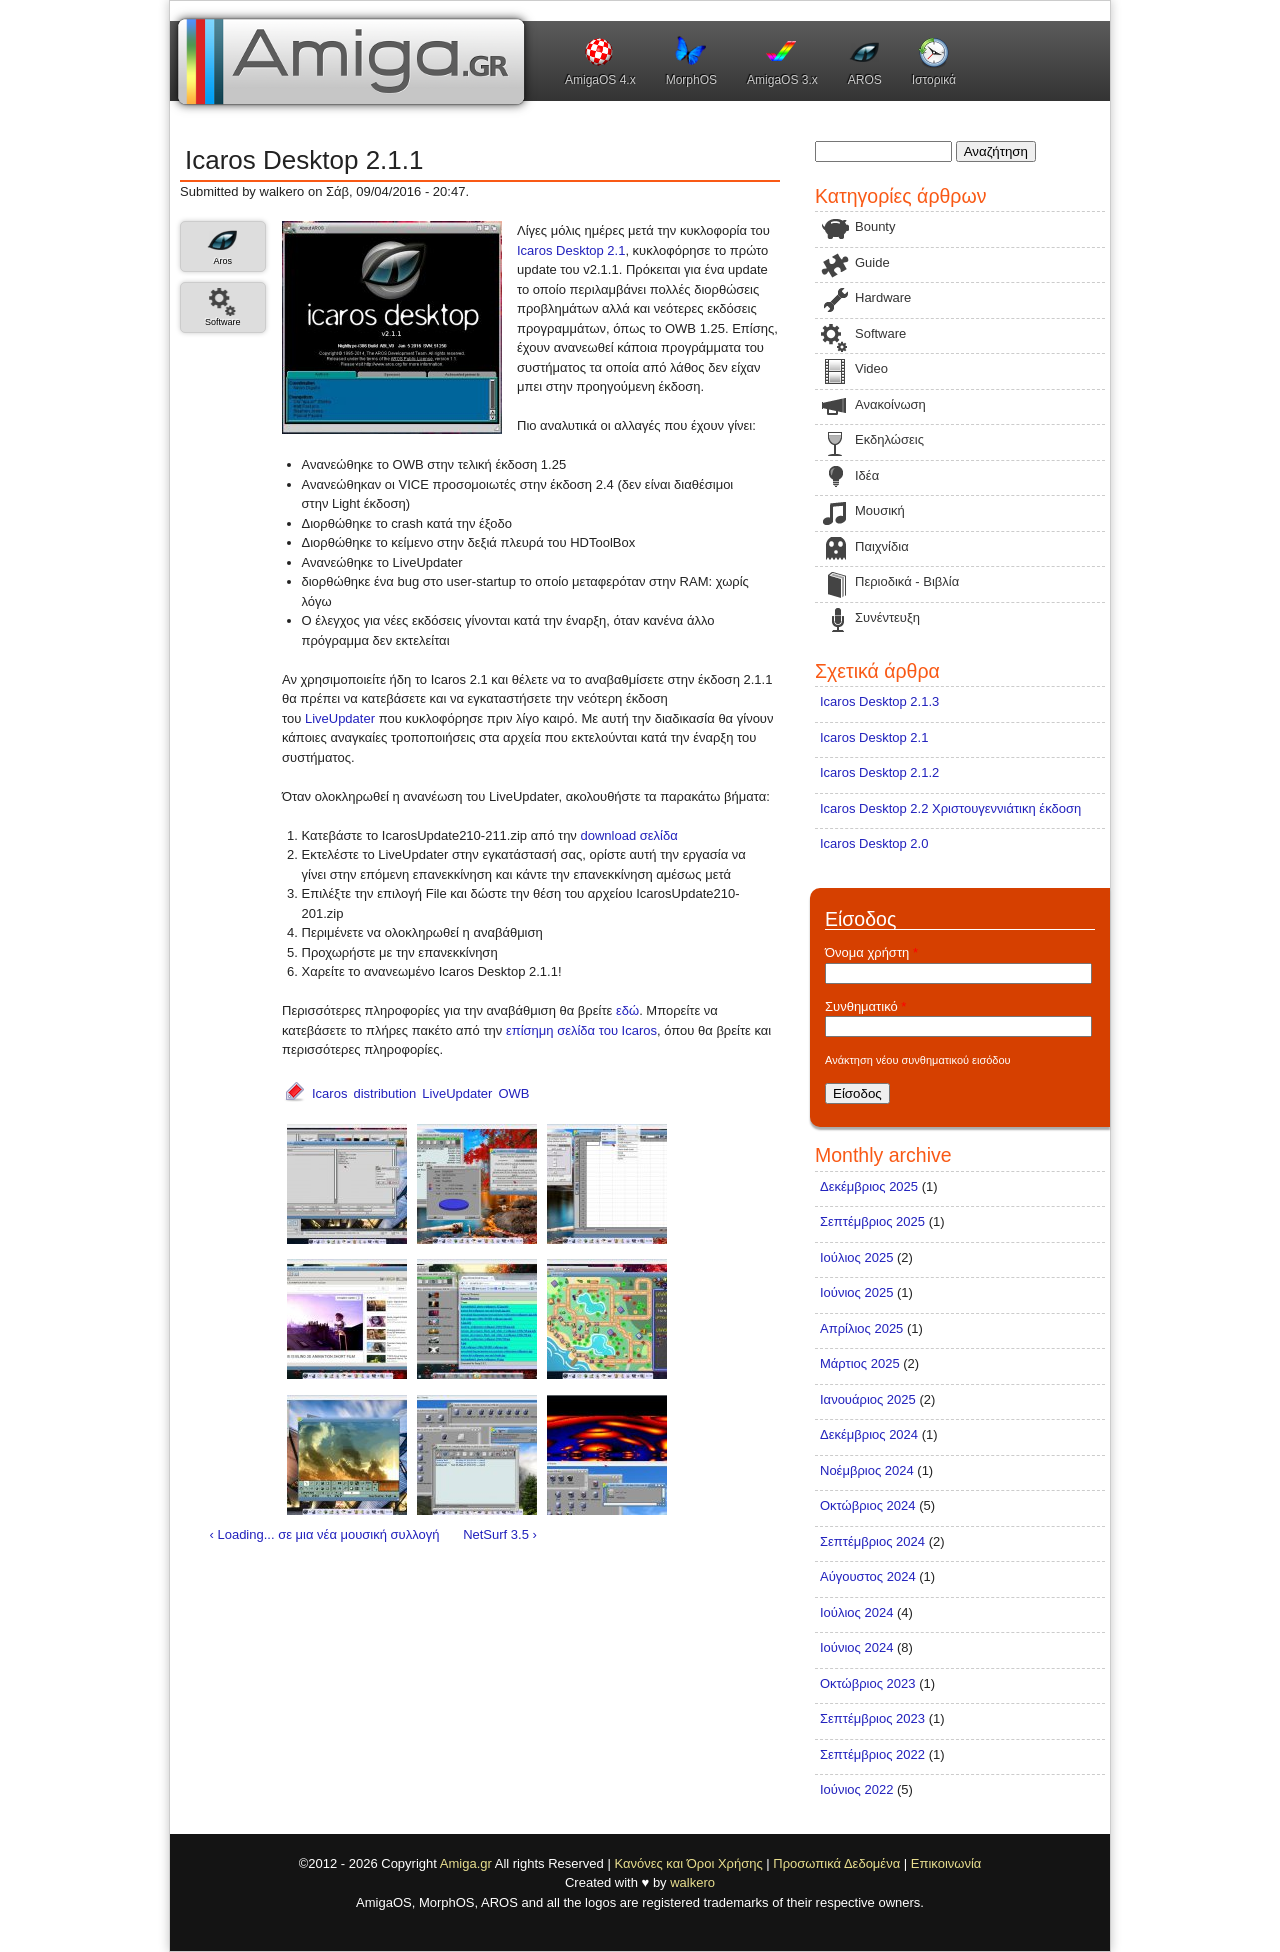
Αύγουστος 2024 (868, 1576)
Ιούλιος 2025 (856, 1257)
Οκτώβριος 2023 (868, 1683)
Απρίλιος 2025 (861, 1328)
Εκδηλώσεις (889, 439)
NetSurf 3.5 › (500, 1534)
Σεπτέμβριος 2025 (872, 1221)
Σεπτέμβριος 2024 (872, 1541)
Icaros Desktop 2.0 (874, 843)
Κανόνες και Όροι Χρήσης (688, 1863)
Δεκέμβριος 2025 (869, 1186)
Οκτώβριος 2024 (868, 1505)
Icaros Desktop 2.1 (571, 250)
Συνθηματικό (865, 1006)
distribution (384, 1093)
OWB (513, 1093)
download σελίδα (629, 835)
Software (223, 322)
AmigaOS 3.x (782, 80)
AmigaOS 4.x (600, 80)
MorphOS (691, 80)
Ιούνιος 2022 (856, 1789)
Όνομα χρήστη (871, 952)
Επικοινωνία (946, 1863)
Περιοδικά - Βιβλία (907, 581)
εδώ (627, 1010)
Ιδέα (867, 475)
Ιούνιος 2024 (856, 1647)
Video (871, 368)
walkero (692, 1882)
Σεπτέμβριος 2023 (872, 1718)
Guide (872, 262)
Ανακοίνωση (890, 404)
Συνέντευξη (887, 617)
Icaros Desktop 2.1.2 (879, 772)
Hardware (883, 297)
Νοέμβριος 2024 (867, 1470)
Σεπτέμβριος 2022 (872, 1754)
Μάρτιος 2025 (860, 1363)
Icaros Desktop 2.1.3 (879, 701)
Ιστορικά (934, 80)
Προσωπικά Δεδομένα (836, 1863)
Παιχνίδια (882, 546)
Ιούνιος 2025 (856, 1292)
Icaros (329, 1093)
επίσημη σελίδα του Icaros (581, 1030)
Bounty (875, 226)
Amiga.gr (466, 1863)
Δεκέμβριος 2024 (869, 1434)
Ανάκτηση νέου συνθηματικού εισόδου (918, 1060)
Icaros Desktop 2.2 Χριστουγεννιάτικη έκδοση (950, 808)
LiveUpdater (340, 718)
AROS (865, 80)
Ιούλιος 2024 (856, 1612)
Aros (222, 261)
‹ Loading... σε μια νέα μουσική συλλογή (325, 1534)
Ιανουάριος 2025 (868, 1399)
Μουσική (880, 510)
